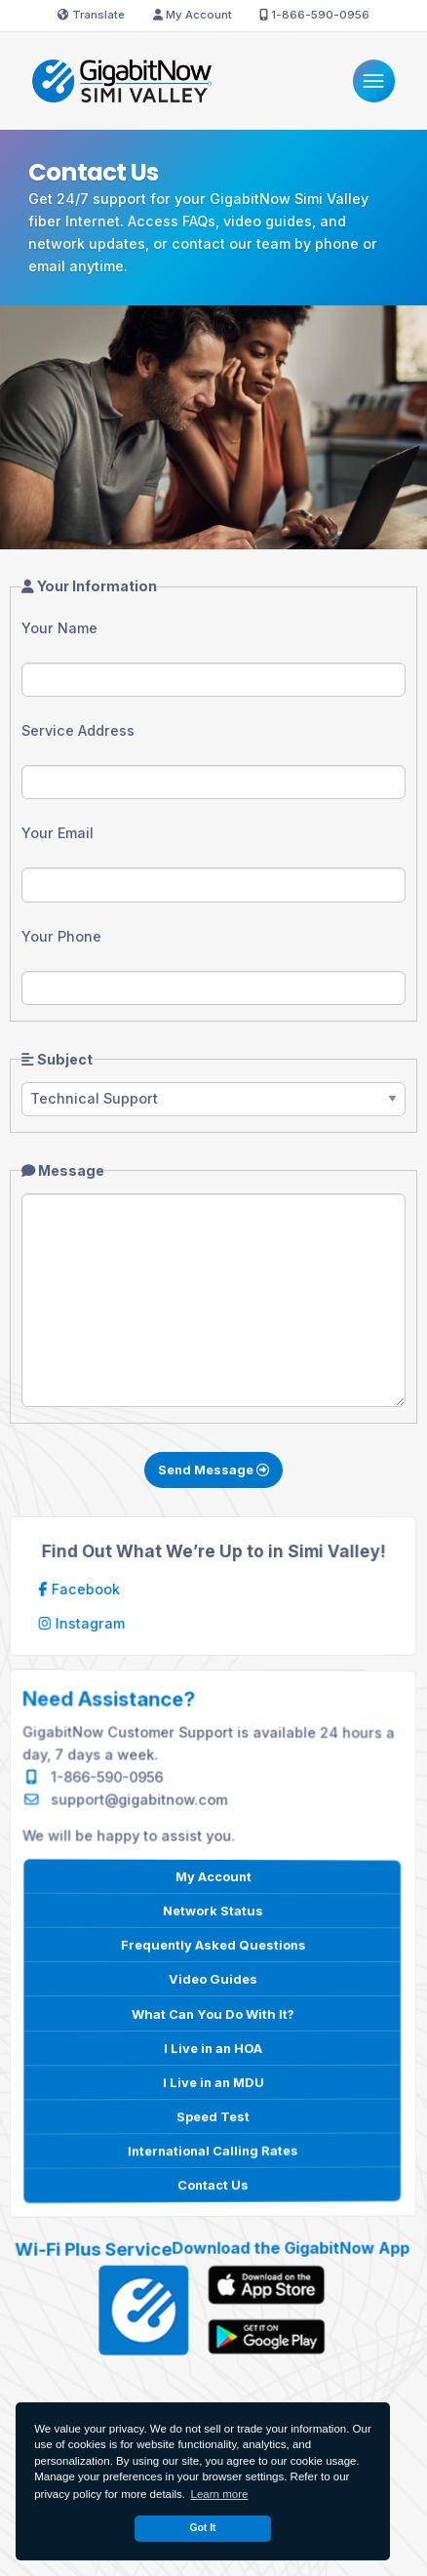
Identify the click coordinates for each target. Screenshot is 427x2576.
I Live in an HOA (213, 2046)
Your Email (57, 833)
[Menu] (374, 80)
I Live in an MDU (212, 2081)
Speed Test (213, 2115)
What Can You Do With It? (211, 2013)
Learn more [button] (220, 2494)
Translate (91, 14)
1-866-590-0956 (314, 14)
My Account (192, 14)
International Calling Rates (212, 2149)
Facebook (82, 1589)
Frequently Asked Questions (211, 1944)
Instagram (84, 1623)
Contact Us (213, 2184)
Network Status (213, 1910)
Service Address (78, 730)
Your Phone (61, 936)
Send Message (213, 1469)
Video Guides (213, 1979)
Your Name (59, 628)
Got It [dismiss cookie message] (202, 2527)
